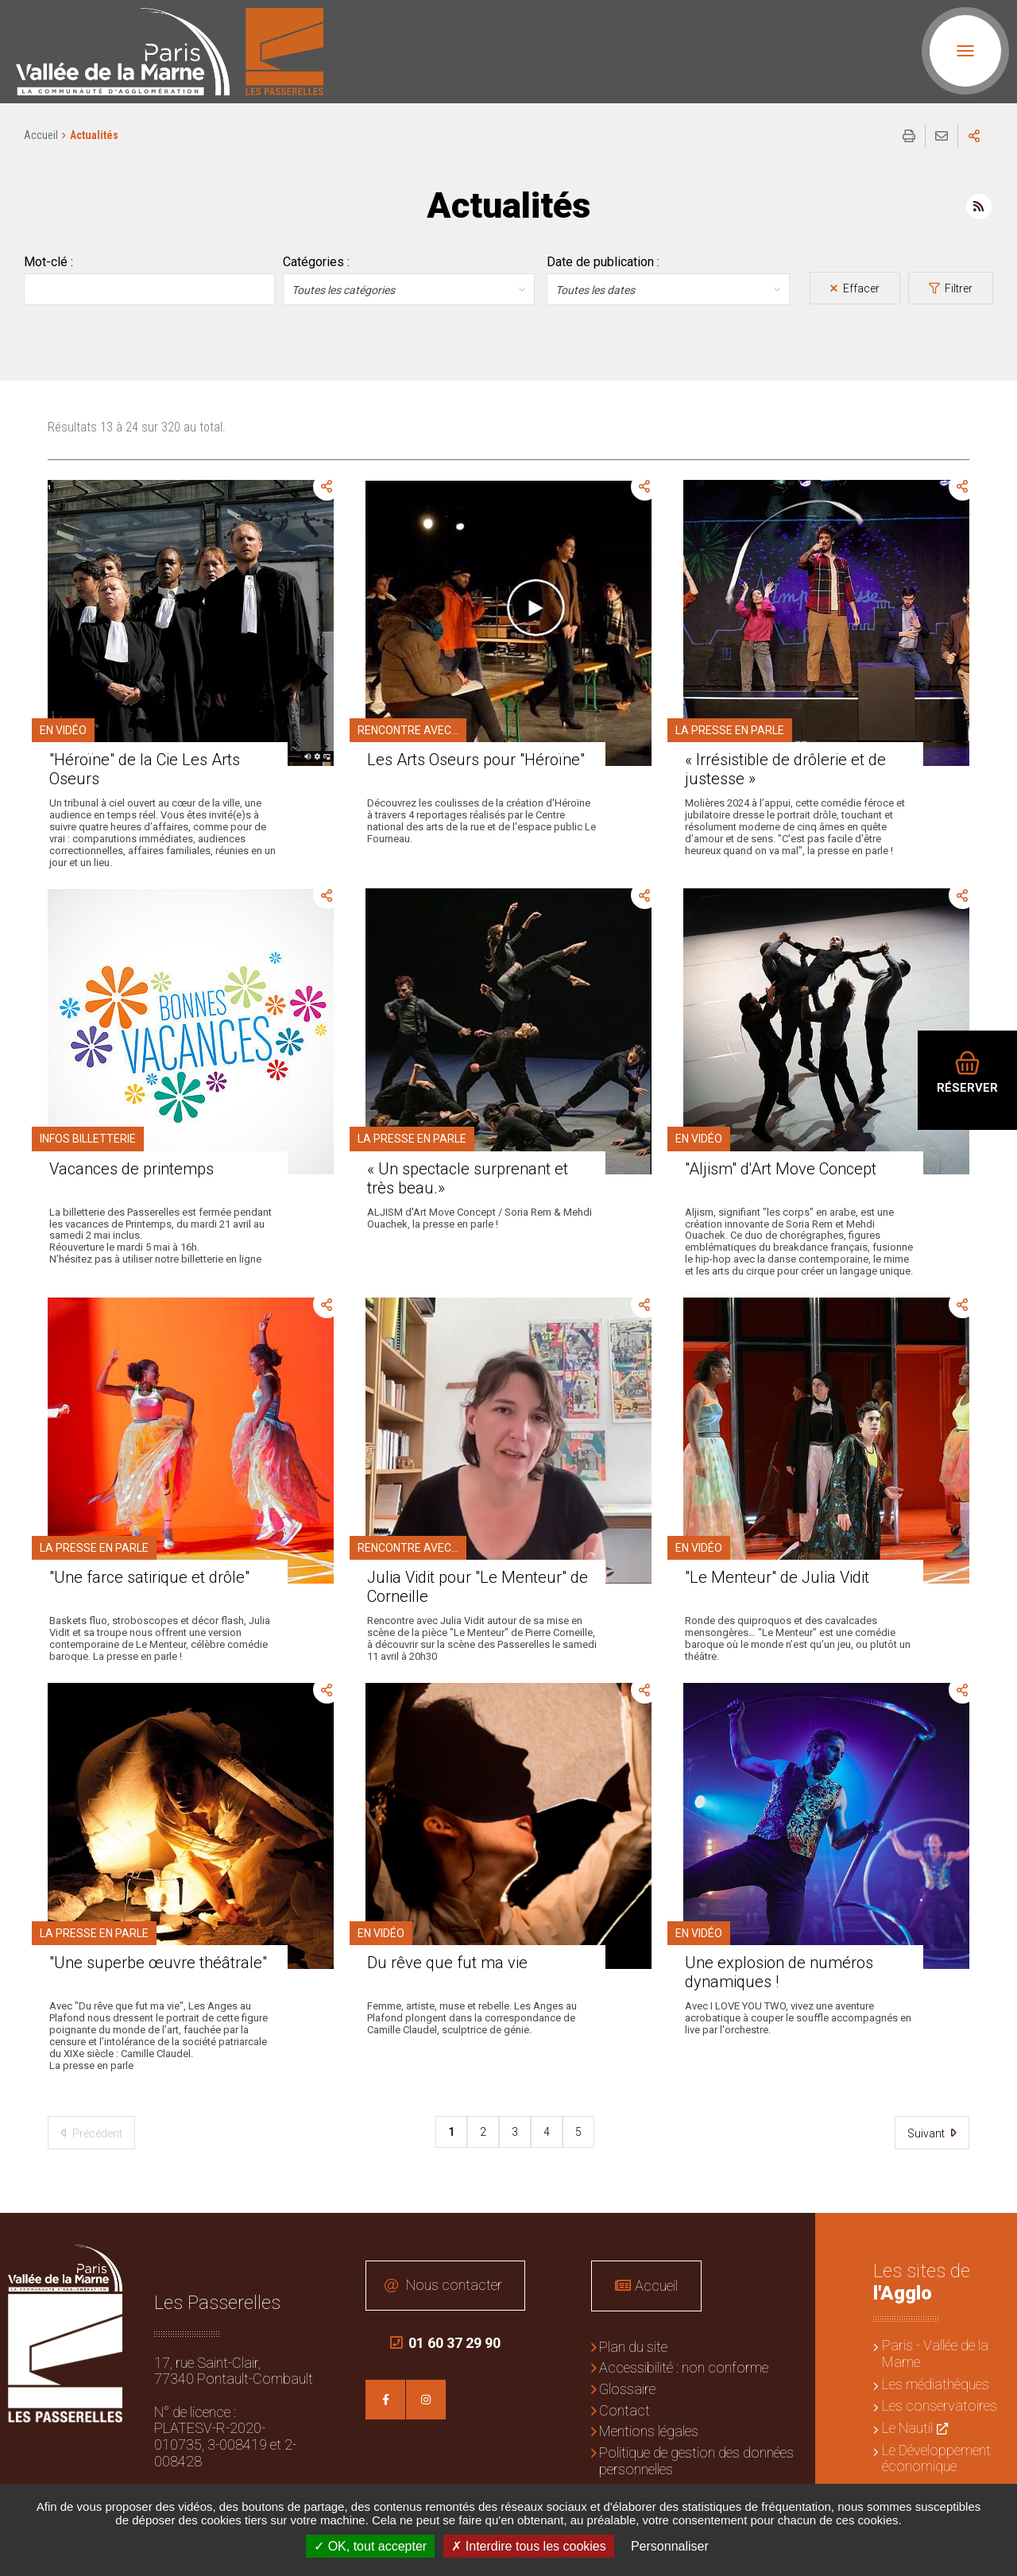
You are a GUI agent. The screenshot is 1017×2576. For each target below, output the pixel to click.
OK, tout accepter (370, 2546)
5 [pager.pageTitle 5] (578, 2131)
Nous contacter (454, 2284)
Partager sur (974, 136)
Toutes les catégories (343, 290)
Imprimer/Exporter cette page (909, 136)
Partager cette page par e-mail (941, 136)
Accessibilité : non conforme (683, 2367)
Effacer (860, 288)
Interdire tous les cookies (528, 2546)
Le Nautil (907, 2427)
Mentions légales (648, 2431)
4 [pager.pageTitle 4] (546, 2131)
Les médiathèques (935, 2384)
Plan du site (633, 2346)
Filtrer (957, 288)
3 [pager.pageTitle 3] (515, 2131)
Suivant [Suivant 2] (927, 2133)
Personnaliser (670, 2546)
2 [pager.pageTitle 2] (483, 2131)
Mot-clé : (48, 262)
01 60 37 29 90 (445, 2343)
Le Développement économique (936, 2458)
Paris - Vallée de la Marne (935, 2353)
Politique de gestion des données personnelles (696, 2460)
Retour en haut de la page (993, 2237)
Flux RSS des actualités (979, 206)
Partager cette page (327, 487)
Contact (624, 2410)
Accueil (41, 135)
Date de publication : (603, 262)
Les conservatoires (939, 2405)
